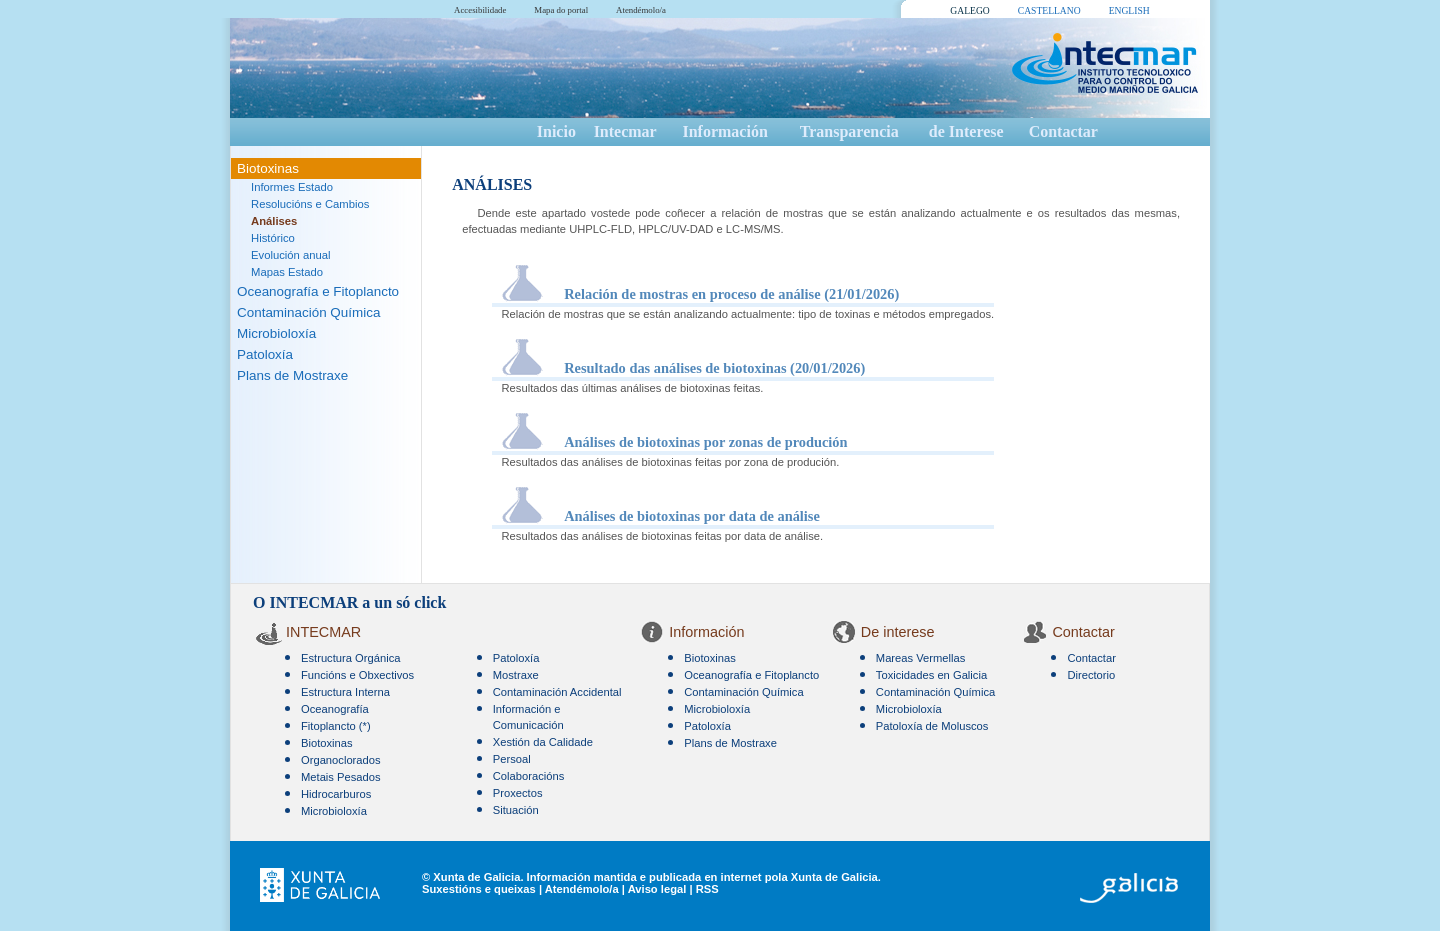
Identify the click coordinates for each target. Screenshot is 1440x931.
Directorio (1091, 675)
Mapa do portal (561, 10)
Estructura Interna (345, 692)
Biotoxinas (268, 168)
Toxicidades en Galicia (931, 675)
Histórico (273, 238)
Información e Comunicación (528, 717)
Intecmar (625, 131)
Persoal (512, 759)
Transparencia (849, 131)
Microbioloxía (276, 333)
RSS (707, 889)
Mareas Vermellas (921, 658)
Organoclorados (341, 760)
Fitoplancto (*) (336, 726)
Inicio (556, 131)
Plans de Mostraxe (292, 375)
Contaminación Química (308, 312)
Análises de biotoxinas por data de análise (692, 516)
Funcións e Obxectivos (357, 675)
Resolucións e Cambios (310, 204)
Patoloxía (265, 354)
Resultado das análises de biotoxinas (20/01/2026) (714, 368)
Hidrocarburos (336, 794)
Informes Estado (292, 187)
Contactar (1063, 131)
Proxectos (518, 793)
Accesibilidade (480, 10)
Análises (274, 221)
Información (724, 131)
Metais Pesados (341, 777)
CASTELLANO (1049, 10)
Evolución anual (291, 255)
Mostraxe (516, 675)
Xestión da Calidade (543, 742)
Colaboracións (529, 776)
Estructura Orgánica (351, 658)
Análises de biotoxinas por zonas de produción (705, 442)
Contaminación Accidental (557, 692)
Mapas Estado (287, 272)
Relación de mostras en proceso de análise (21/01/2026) (731, 294)
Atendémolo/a (641, 10)
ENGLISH (1129, 10)
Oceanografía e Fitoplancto (318, 291)
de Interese (966, 131)
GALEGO (969, 10)
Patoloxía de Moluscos (932, 726)
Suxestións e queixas (479, 889)
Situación (516, 810)
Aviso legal (657, 889)
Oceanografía (335, 709)
